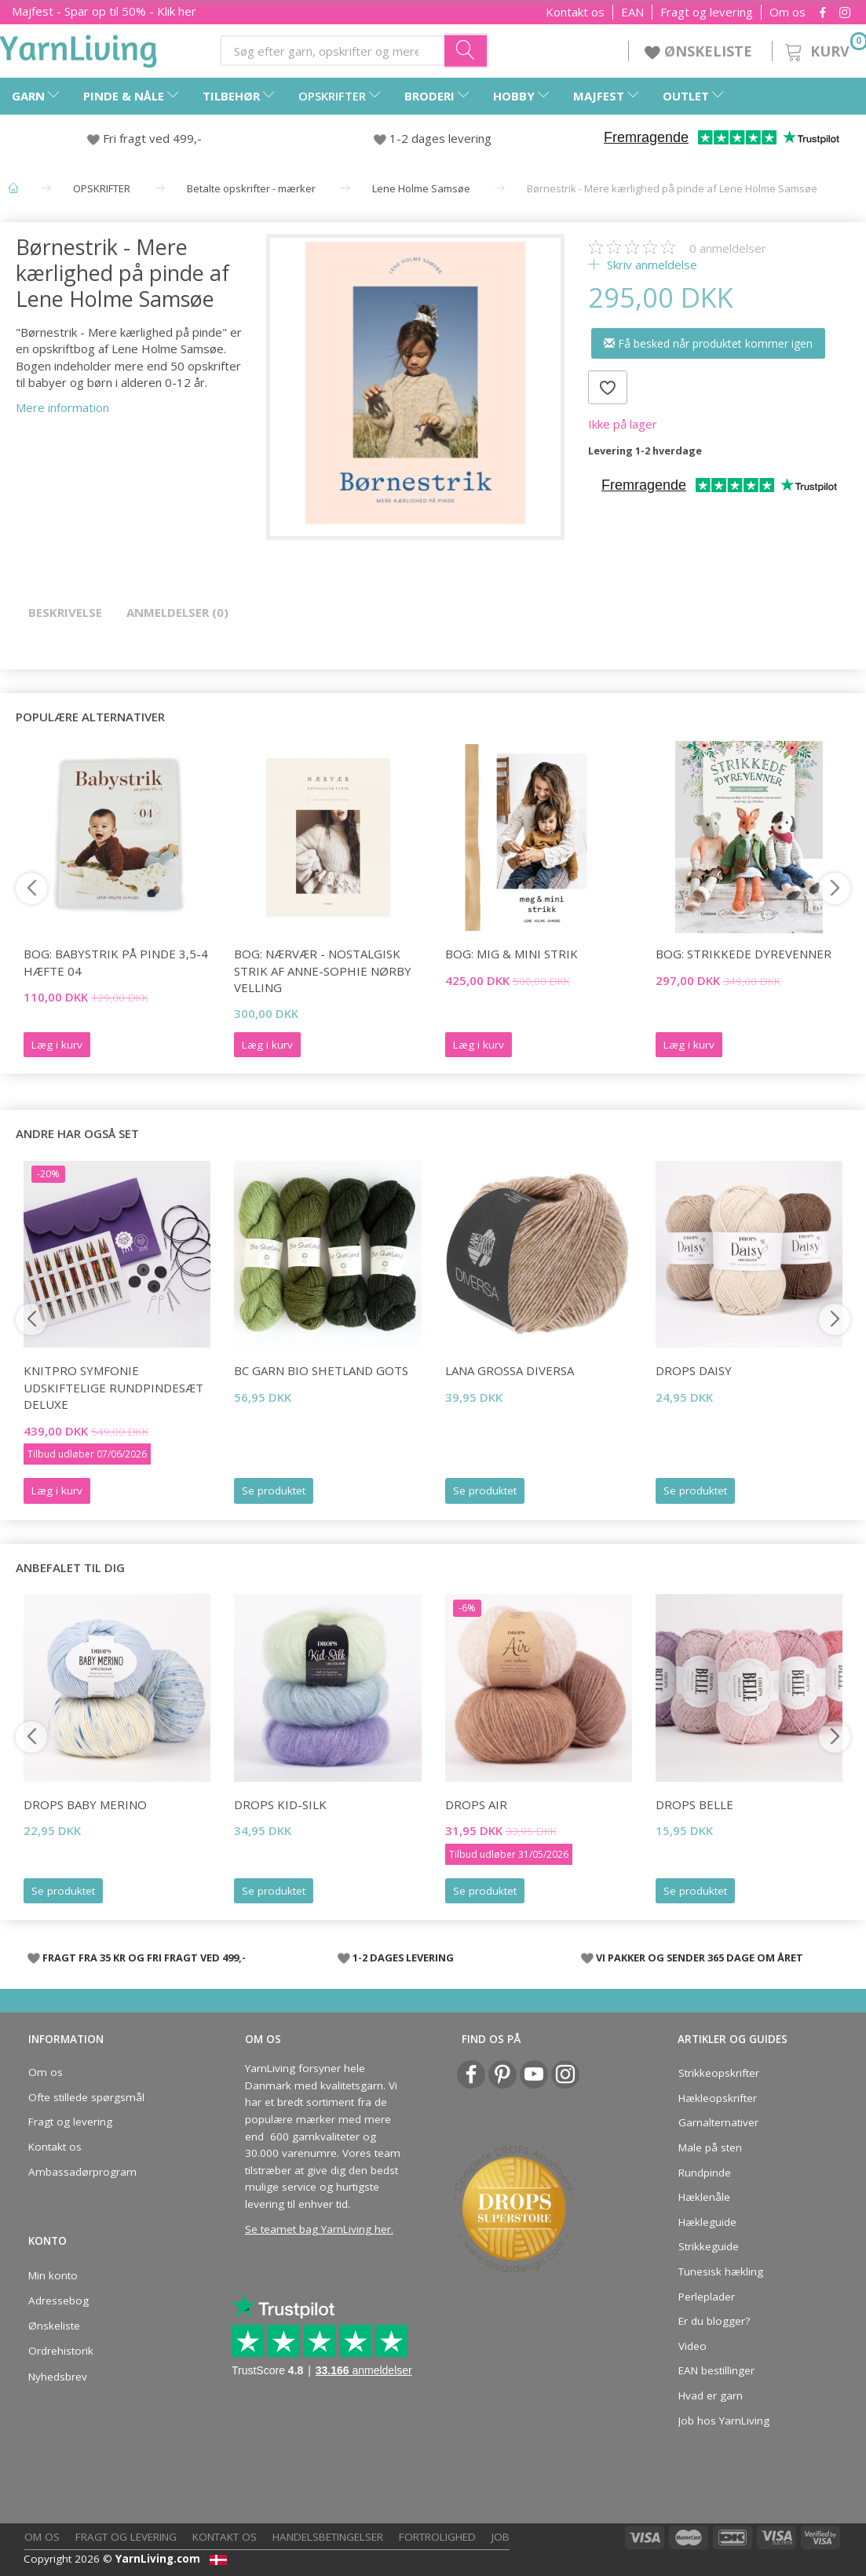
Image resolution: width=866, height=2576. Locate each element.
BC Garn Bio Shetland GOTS (321, 1370)
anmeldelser (727, 248)
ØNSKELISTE (700, 51)
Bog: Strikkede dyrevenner (743, 953)
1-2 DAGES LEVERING (403, 1957)
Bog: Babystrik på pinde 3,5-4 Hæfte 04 (116, 962)
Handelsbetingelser (327, 2537)
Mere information (62, 407)
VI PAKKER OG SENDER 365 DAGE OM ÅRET (699, 1957)
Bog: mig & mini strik (511, 953)
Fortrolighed (437, 2537)
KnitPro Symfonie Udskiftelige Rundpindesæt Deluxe (113, 1387)
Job (500, 2537)
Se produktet (273, 1490)
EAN (632, 12)
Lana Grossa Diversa (509, 1370)
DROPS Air (476, 1804)
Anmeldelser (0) (177, 612)
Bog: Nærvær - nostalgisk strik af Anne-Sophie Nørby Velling (322, 970)
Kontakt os (575, 12)
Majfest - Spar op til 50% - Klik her (104, 11)
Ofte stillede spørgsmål (86, 2097)
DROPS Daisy (694, 1370)
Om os (787, 12)
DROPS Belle (694, 1804)
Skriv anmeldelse (650, 264)
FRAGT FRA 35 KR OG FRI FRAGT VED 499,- (144, 1957)
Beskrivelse (65, 612)
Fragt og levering (706, 12)
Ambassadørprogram (82, 2172)
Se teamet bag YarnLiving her (318, 2229)
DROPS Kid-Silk (280, 1804)
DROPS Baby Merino (85, 1804)
